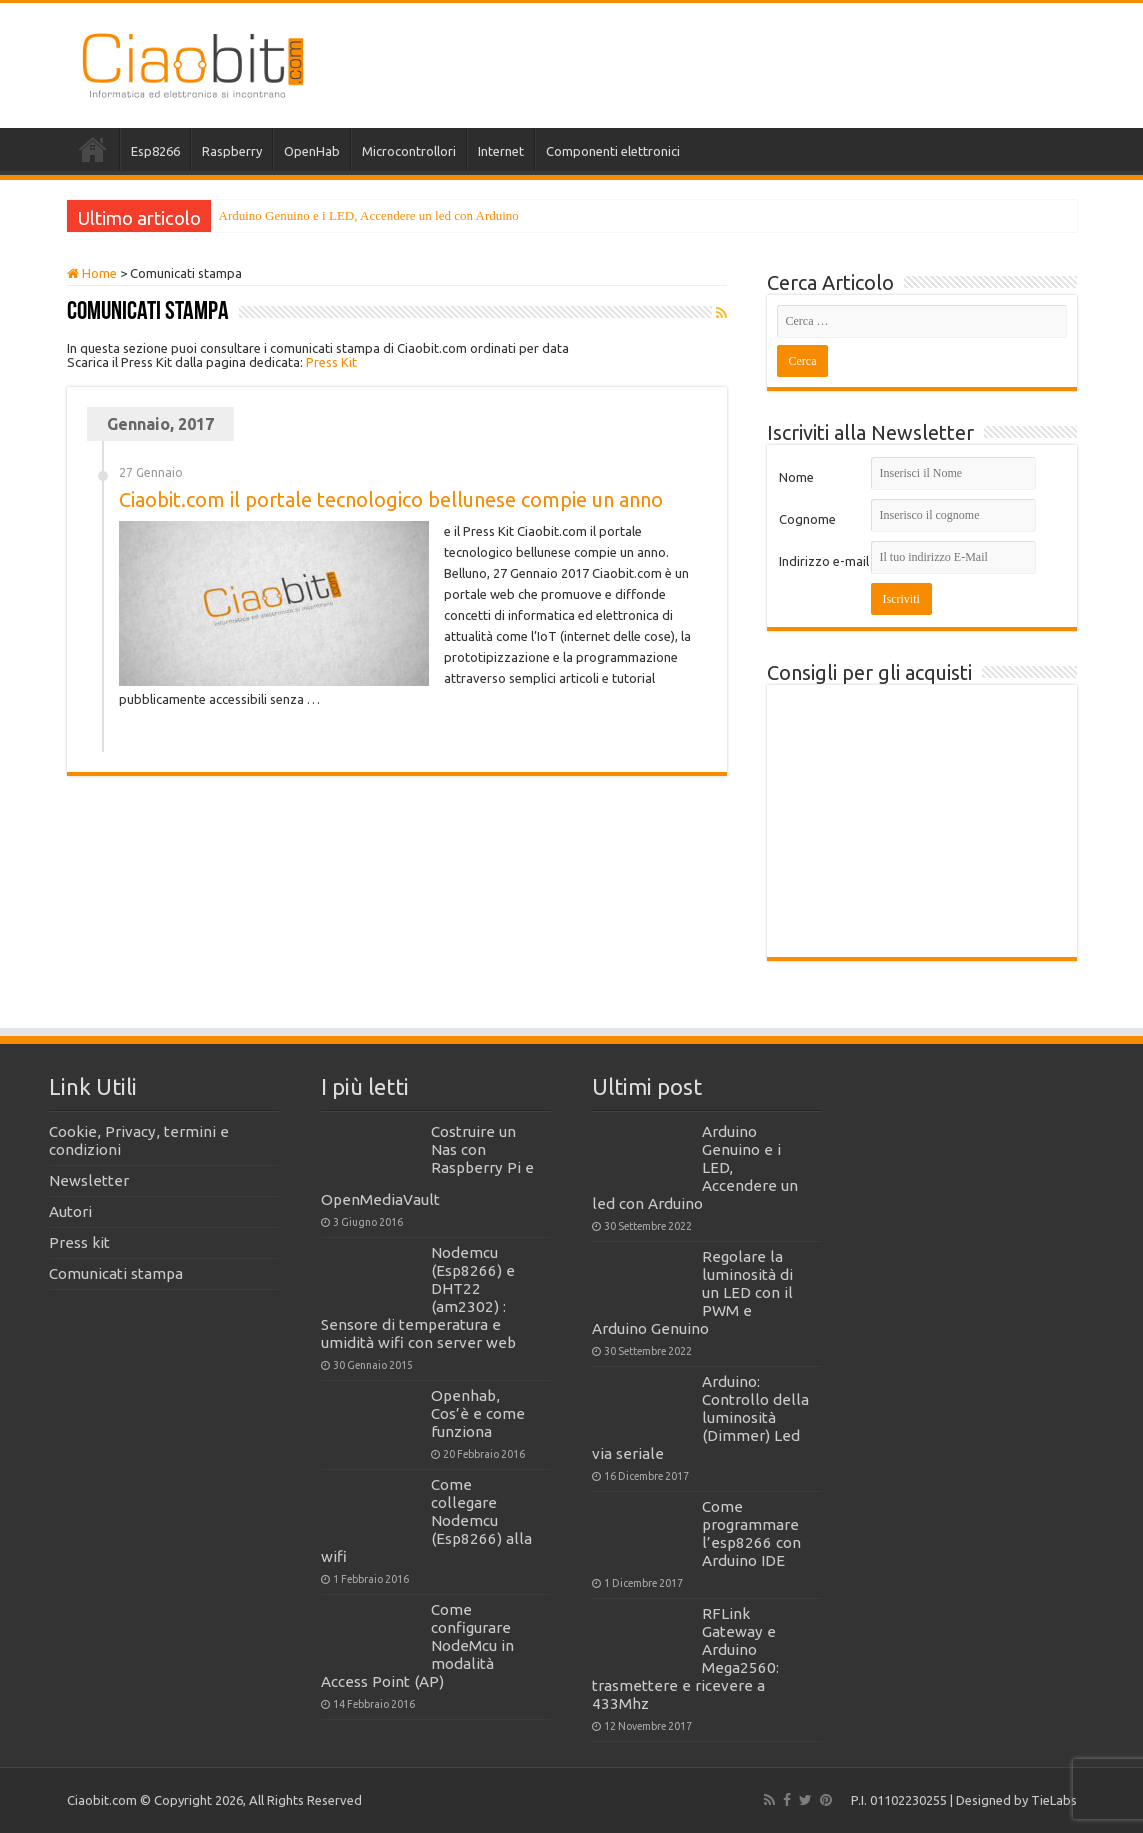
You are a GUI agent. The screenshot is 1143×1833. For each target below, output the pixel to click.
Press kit (79, 1242)
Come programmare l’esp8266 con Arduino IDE (751, 1533)
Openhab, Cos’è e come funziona (478, 1413)
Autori (70, 1211)
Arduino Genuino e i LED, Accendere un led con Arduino (369, 215)
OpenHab (312, 151)
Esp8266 (155, 151)
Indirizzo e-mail (824, 561)
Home (93, 149)
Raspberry (232, 151)
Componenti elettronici (613, 151)
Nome (796, 477)
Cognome (807, 519)
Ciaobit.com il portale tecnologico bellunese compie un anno (391, 499)
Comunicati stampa (116, 1273)
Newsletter (89, 1180)
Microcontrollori (409, 151)
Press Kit (331, 362)
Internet (501, 151)
